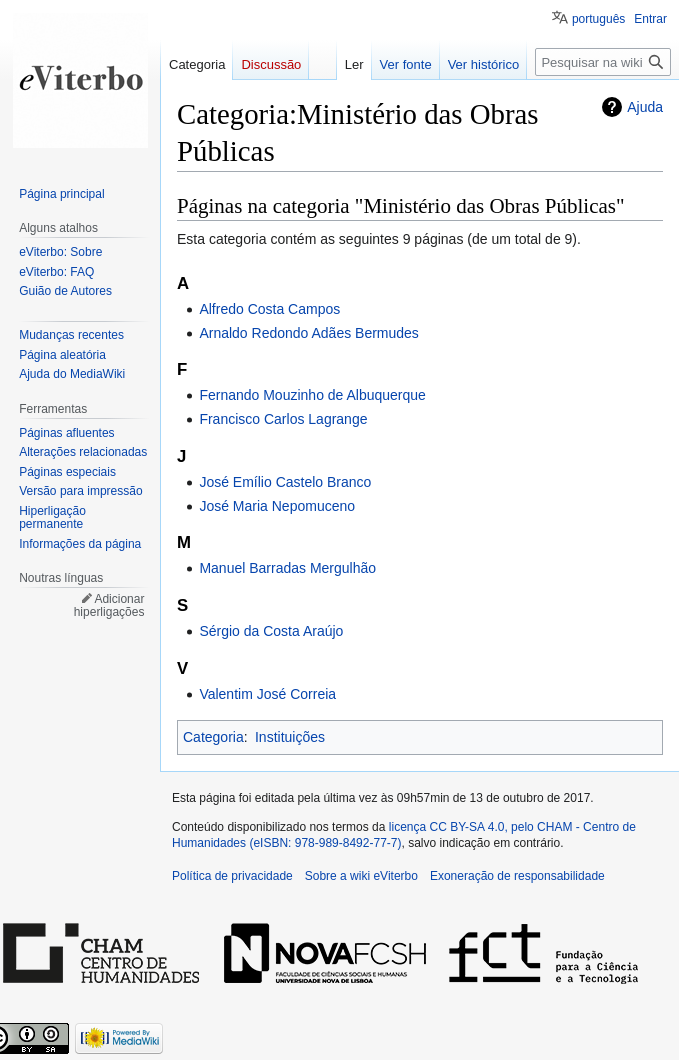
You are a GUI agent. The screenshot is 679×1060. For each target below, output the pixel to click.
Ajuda (645, 107)
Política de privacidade (232, 876)
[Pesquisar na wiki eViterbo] (603, 62)
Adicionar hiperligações (109, 606)
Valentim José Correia (267, 694)
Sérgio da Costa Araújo (271, 631)
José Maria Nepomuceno (277, 506)
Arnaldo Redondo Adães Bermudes (308, 333)
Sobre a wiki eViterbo (361, 876)
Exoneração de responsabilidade (517, 876)
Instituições (290, 737)
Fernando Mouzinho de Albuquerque (312, 395)
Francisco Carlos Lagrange (283, 419)
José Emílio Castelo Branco (285, 482)
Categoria (213, 737)
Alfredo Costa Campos (269, 309)
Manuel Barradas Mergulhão (287, 568)
